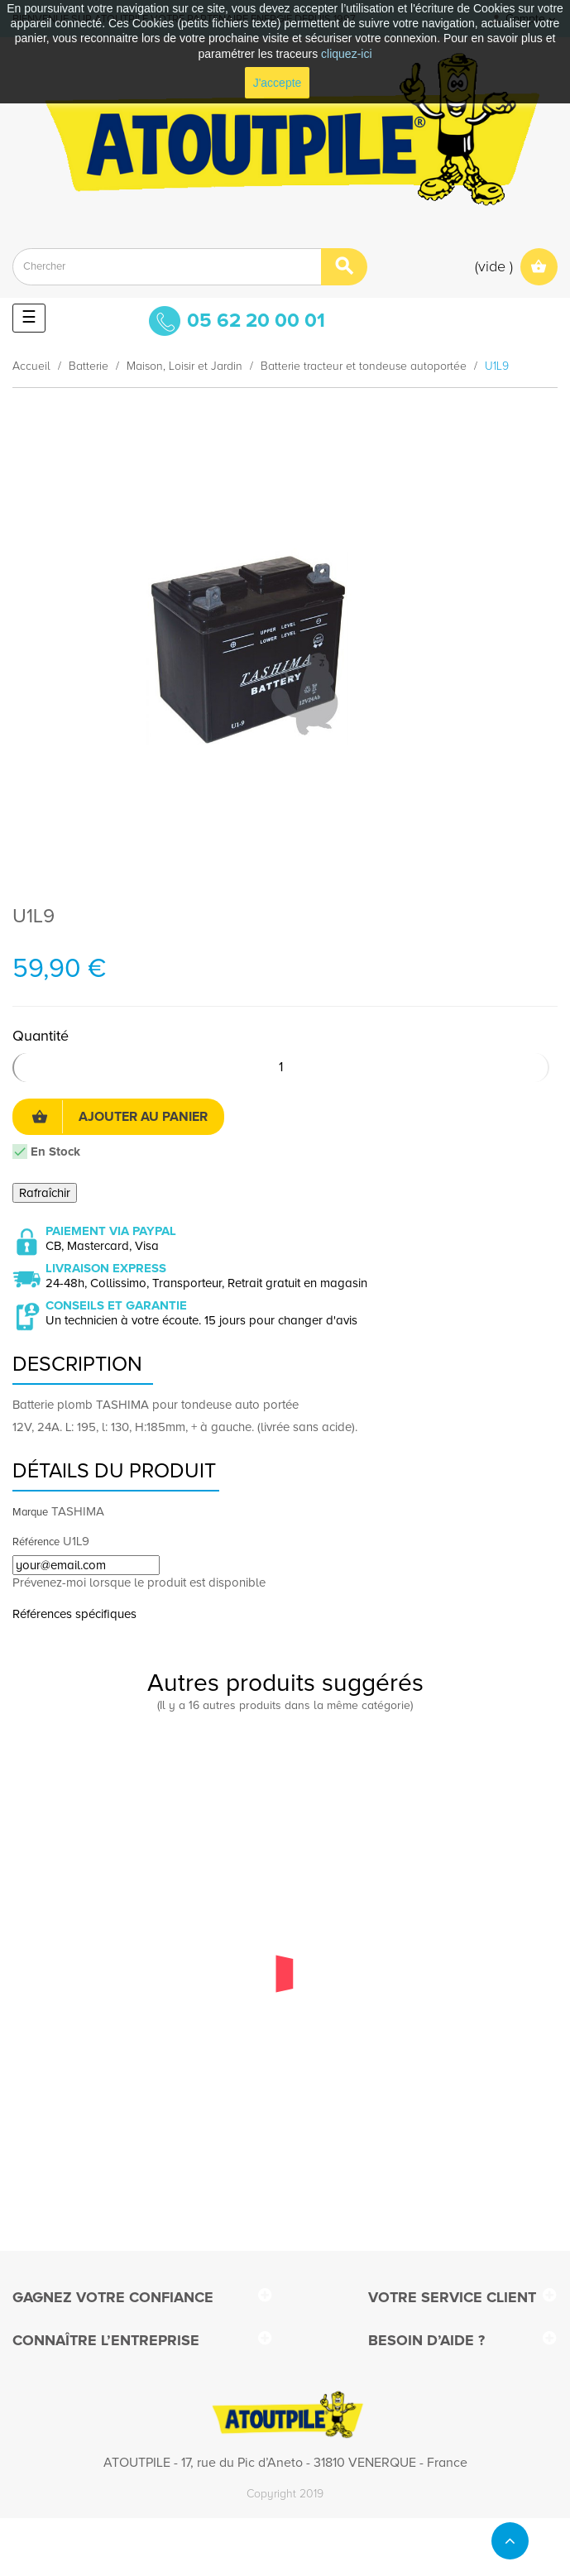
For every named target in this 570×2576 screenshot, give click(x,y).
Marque (30, 1512)
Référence (36, 1542)
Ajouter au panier (119, 1116)
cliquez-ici (346, 53)
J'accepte (277, 82)
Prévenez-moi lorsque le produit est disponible (139, 1582)
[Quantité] (280, 1067)
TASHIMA (77, 1511)
